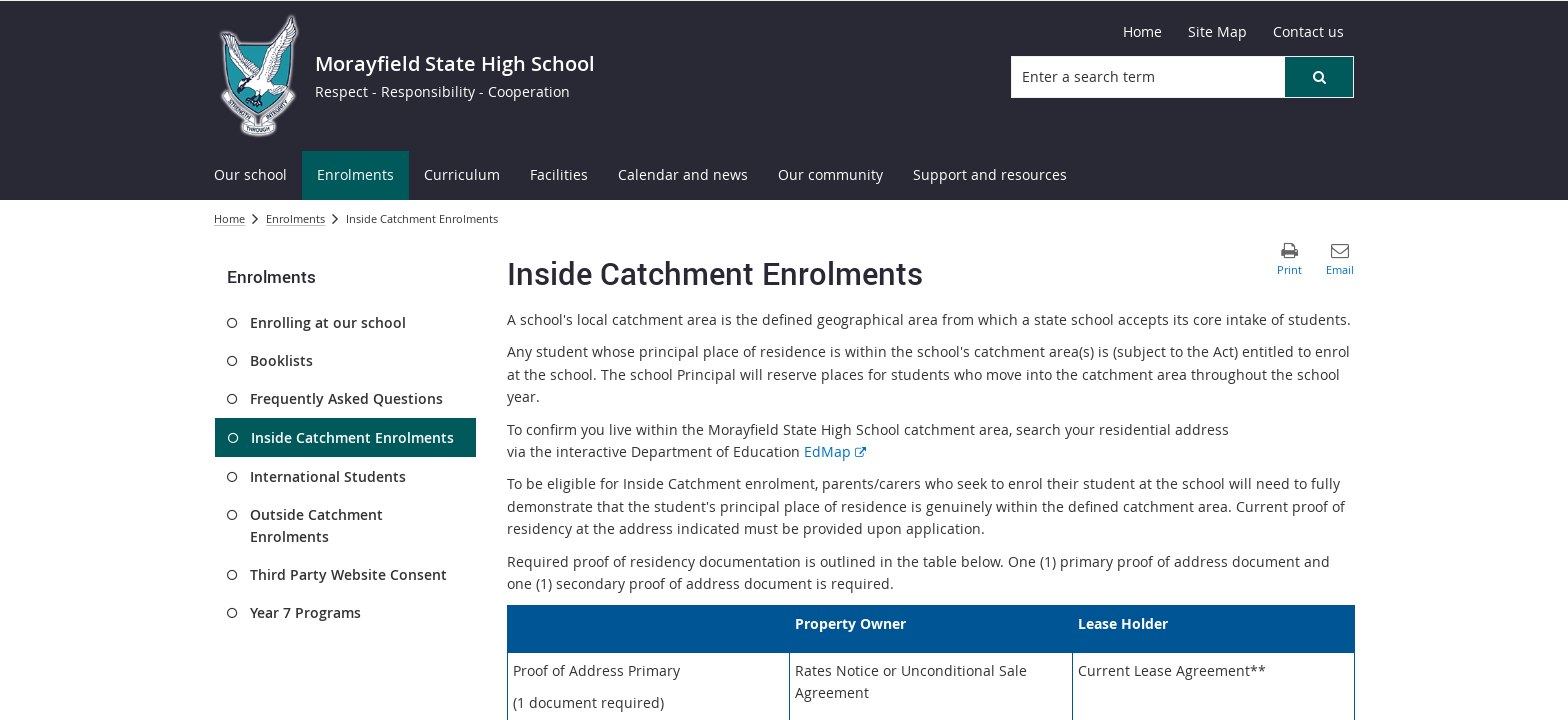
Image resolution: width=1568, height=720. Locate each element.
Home (229, 218)
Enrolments (295, 218)
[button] (1319, 77)
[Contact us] (1308, 32)
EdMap (835, 451)
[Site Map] (1217, 32)
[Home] (1142, 32)
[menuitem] (250, 175)
